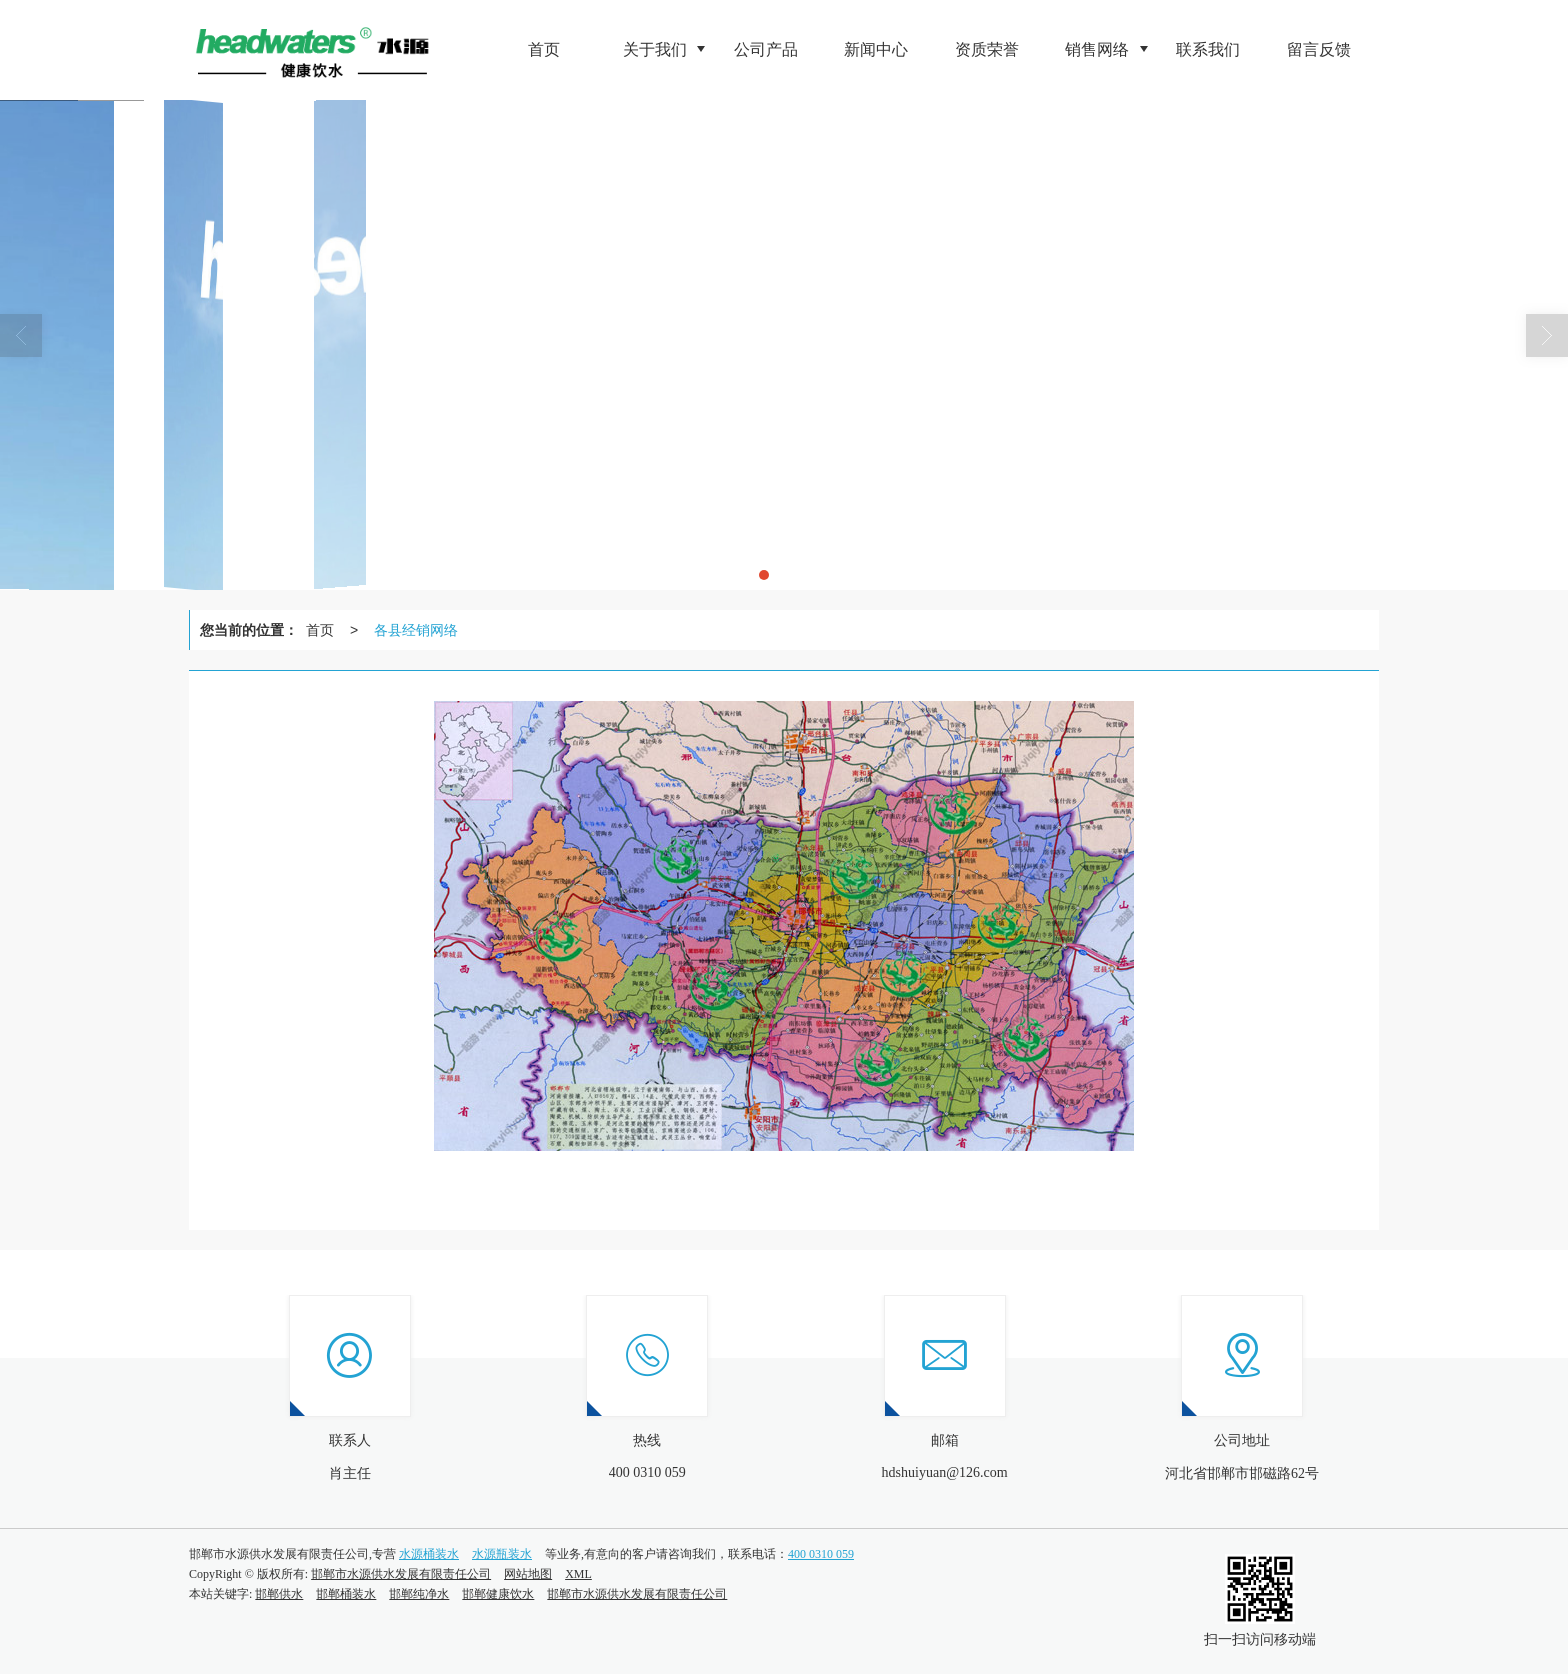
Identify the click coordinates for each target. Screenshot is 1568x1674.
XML (578, 1574)
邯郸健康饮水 (498, 1594)
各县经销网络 (416, 630)
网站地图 (528, 1574)
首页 (320, 630)
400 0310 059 (821, 1554)
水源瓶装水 (502, 1554)
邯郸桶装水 (346, 1594)
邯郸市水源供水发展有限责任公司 (401, 1574)
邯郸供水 (279, 1594)
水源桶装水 (429, 1554)
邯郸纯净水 (419, 1594)
